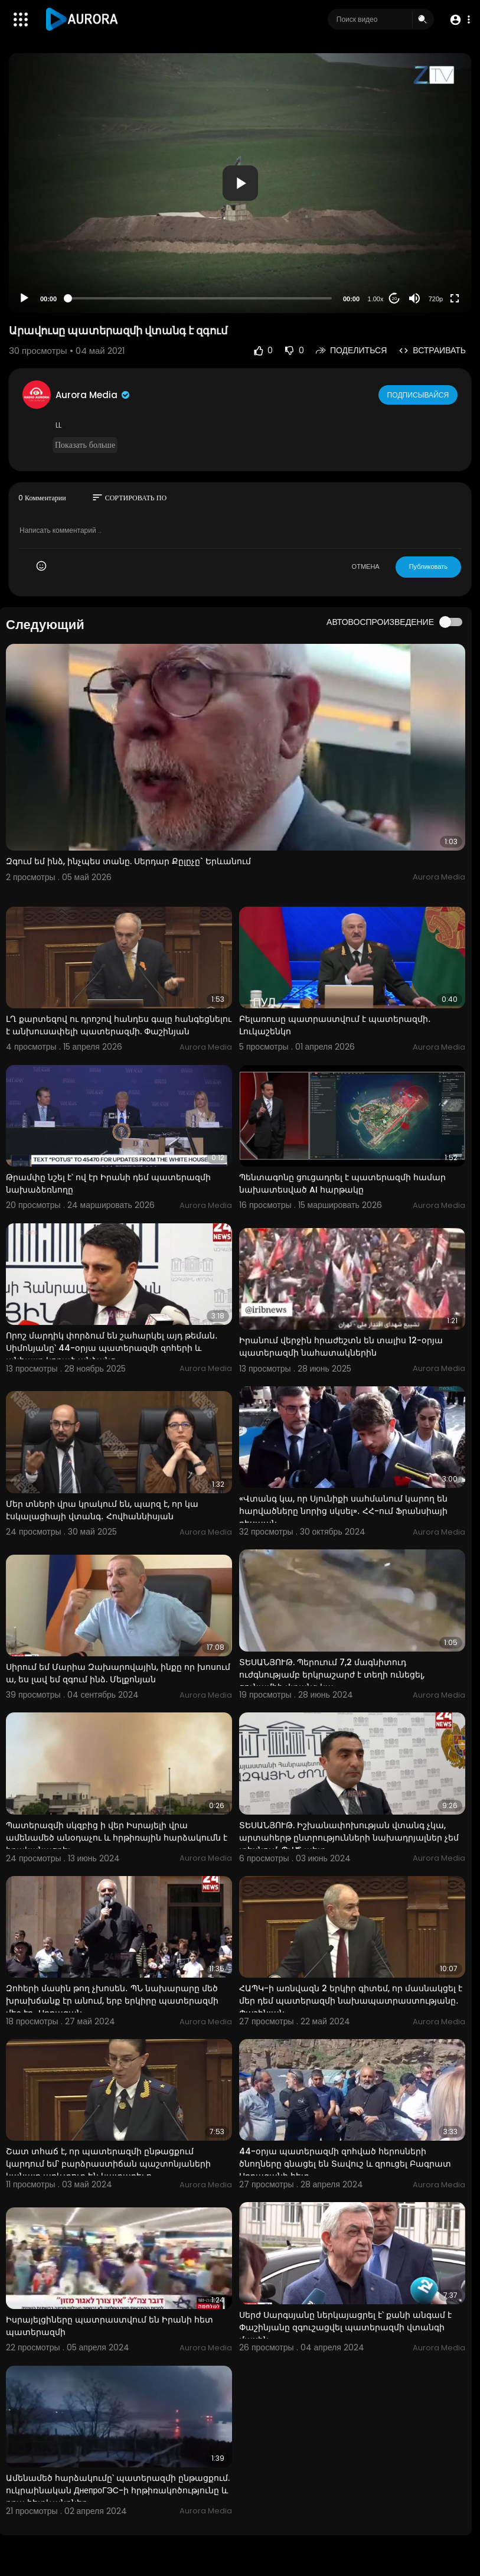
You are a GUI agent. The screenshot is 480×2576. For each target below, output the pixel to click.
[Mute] (414, 298)
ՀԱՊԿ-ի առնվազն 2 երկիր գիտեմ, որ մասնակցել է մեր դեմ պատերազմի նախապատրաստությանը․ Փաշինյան (350, 2000)
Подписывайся (419, 394)
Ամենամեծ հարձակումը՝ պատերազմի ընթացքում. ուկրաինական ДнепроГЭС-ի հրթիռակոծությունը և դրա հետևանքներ (118, 2490)
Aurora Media (93, 395)
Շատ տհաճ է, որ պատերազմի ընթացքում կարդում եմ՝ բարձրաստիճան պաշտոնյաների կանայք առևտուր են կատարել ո (108, 2163)
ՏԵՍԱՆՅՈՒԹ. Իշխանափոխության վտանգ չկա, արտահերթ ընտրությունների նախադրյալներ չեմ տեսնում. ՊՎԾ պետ (349, 1837)
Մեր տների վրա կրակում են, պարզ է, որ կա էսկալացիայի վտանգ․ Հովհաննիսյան (102, 1510)
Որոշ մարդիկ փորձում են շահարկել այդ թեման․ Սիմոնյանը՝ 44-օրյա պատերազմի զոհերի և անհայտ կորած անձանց (112, 1348)
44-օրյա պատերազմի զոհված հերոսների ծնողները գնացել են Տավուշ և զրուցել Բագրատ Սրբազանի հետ (345, 2163)
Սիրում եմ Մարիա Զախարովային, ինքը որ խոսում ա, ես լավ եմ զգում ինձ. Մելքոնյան (118, 1673)
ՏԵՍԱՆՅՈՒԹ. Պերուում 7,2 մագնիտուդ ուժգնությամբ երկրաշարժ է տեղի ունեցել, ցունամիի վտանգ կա (332, 1674)
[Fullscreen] (455, 298)
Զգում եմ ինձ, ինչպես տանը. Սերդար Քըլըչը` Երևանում (128, 861)
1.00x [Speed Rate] (376, 298)
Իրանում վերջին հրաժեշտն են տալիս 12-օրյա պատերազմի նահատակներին (341, 1346)
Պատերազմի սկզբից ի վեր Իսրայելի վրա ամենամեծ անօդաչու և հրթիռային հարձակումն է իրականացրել (116, 1837)
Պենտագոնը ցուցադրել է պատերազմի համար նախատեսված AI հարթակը (342, 1183)
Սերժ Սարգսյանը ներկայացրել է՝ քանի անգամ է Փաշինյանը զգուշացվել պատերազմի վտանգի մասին (345, 2327)
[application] (240, 183)
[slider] (200, 298)
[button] (457, 19)
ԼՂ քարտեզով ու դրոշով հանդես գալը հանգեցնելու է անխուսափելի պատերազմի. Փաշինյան (118, 1025)
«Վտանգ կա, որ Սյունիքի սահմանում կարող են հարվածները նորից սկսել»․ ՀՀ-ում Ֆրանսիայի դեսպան (343, 1511)
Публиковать (428, 566)
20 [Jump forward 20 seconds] (394, 298)
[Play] (24, 298)
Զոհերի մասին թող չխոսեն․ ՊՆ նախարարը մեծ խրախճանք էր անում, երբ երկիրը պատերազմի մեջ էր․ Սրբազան (112, 2000)
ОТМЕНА (366, 566)
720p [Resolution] (436, 298)
